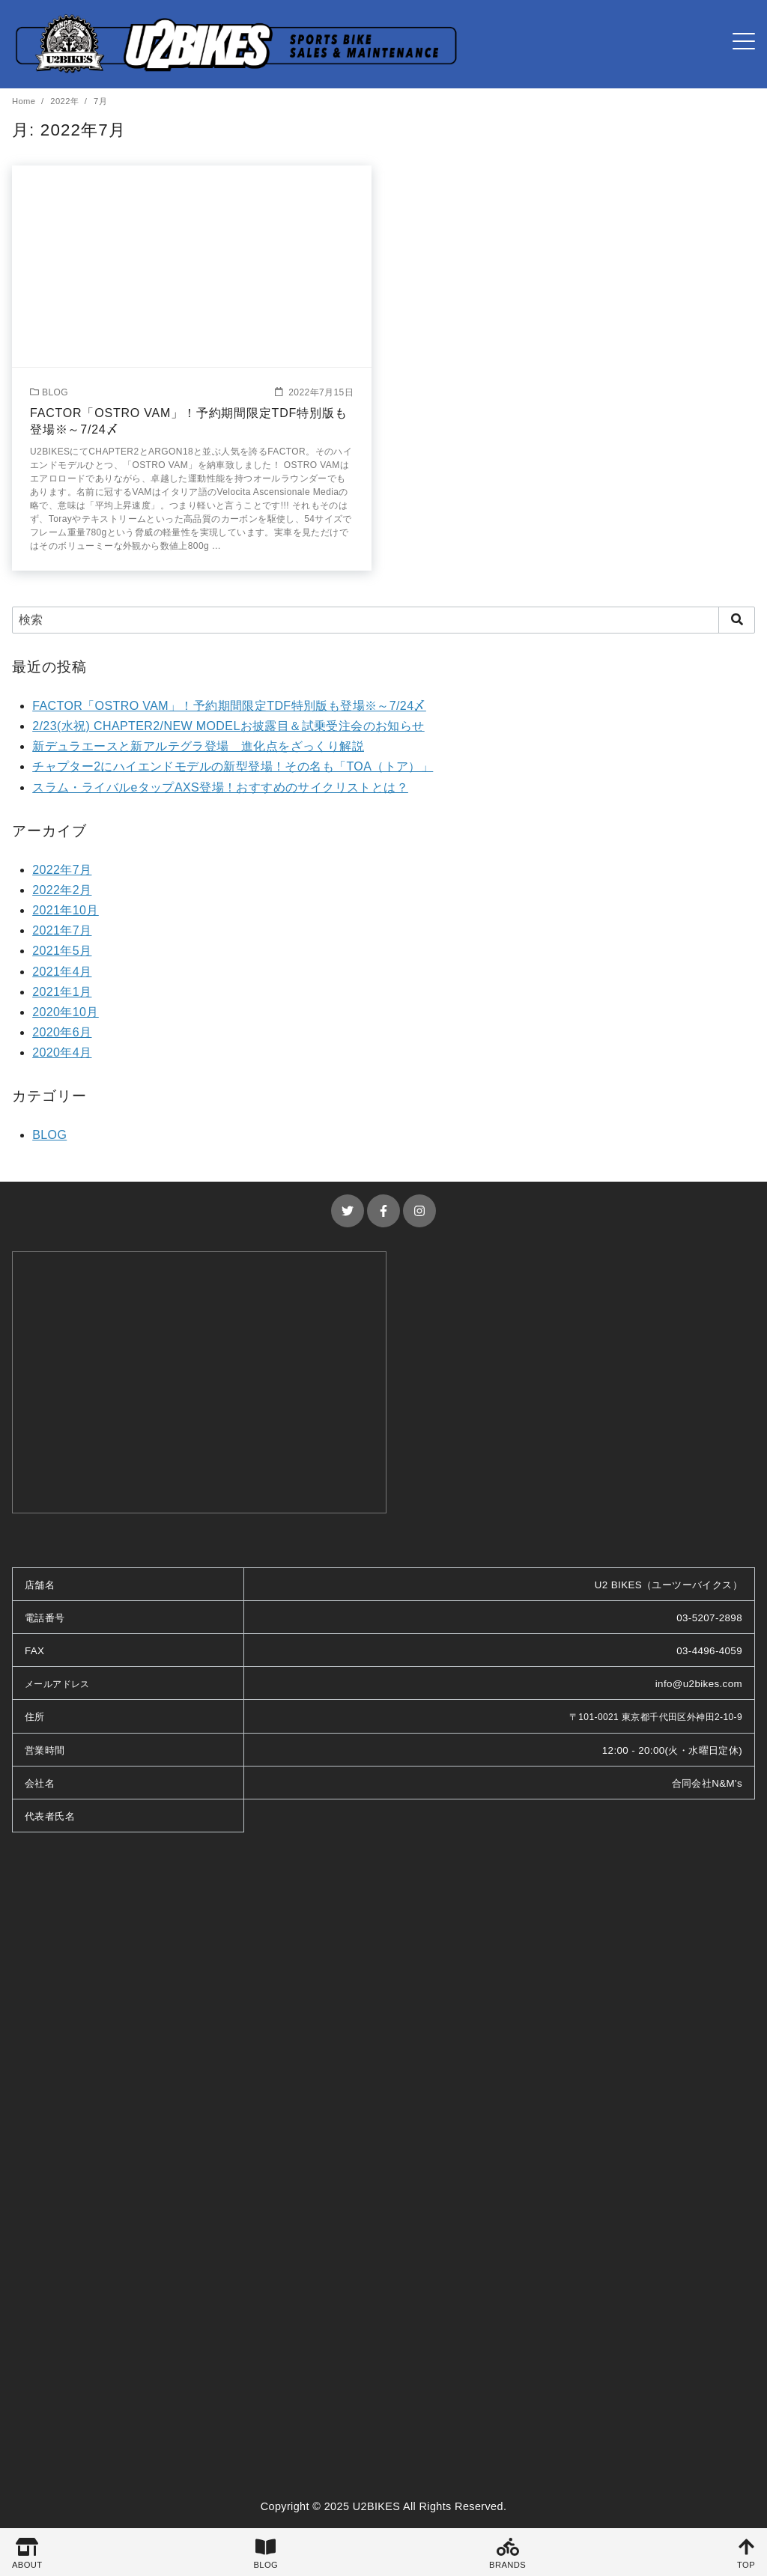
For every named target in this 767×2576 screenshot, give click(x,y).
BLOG (49, 1134)
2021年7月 (61, 930)
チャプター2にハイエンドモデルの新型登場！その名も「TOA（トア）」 (232, 766)
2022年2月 (61, 890)
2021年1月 (61, 991)
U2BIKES (377, 2506)
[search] (736, 620)
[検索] (383, 620)
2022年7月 (61, 869)
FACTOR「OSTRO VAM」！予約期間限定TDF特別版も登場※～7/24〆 (229, 705)
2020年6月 (61, 1032)
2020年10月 (65, 1012)
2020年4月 (61, 1052)
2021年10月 (65, 910)
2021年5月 (61, 950)
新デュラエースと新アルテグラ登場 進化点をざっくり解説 (198, 746)
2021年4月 (61, 971)
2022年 (65, 101)
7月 (100, 101)
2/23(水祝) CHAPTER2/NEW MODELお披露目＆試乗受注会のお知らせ (228, 726)
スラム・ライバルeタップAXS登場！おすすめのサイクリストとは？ (220, 787)
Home (25, 101)
